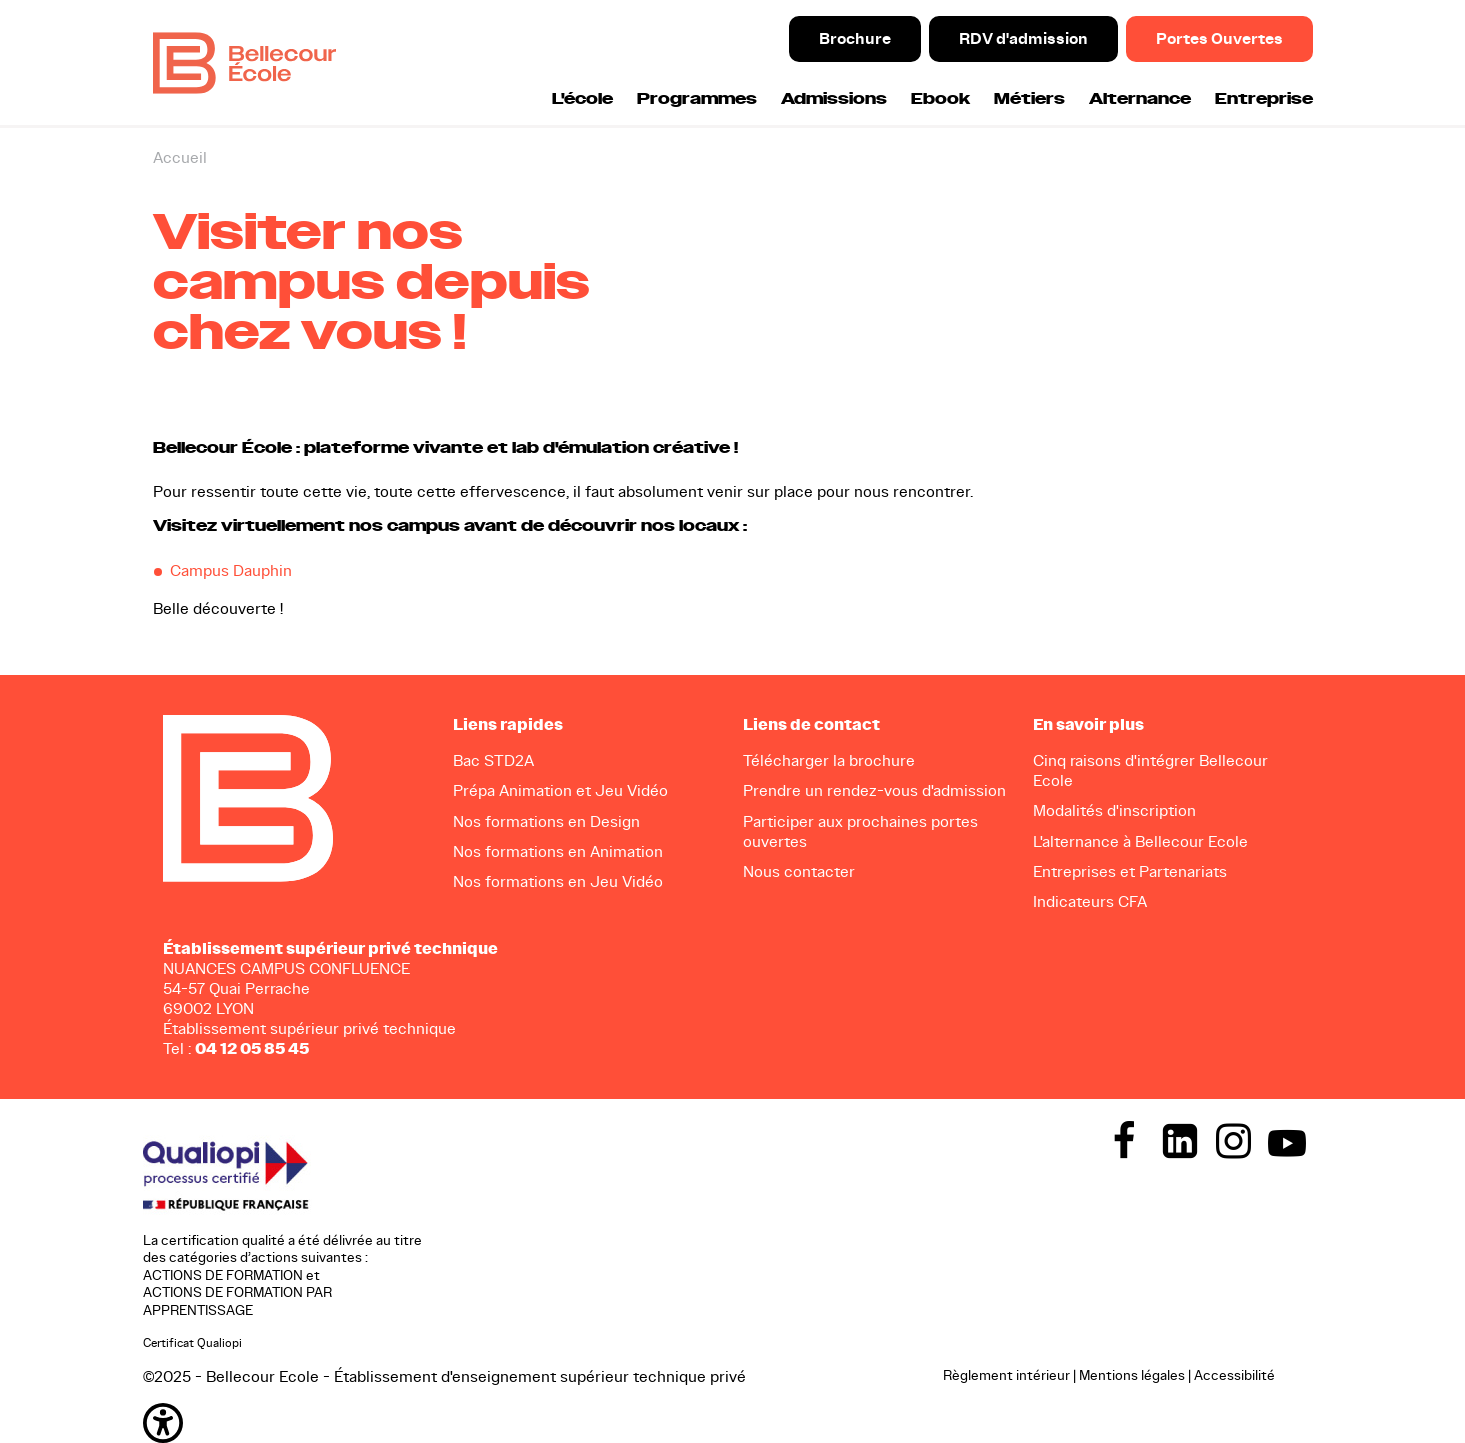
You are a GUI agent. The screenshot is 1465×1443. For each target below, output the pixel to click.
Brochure (855, 38)
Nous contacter (799, 871)
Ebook (940, 99)
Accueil (180, 157)
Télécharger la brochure (829, 760)
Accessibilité (1234, 1375)
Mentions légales (1132, 1375)
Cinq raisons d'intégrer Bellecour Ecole (1150, 770)
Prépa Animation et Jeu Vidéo (560, 790)
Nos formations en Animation (558, 851)
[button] (533, 1423)
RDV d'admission (1023, 38)
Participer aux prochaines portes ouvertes (860, 831)
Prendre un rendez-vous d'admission (874, 790)
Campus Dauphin (231, 570)
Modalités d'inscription (1114, 810)
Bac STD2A (493, 760)
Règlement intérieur (1006, 1375)
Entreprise (1264, 99)
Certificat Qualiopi (192, 1342)
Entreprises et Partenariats (1130, 871)
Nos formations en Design (546, 821)
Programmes (697, 99)
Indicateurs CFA (1090, 901)
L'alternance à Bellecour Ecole (1140, 841)
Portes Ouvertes (1219, 38)
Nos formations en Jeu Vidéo (558, 881)
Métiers (1029, 99)
